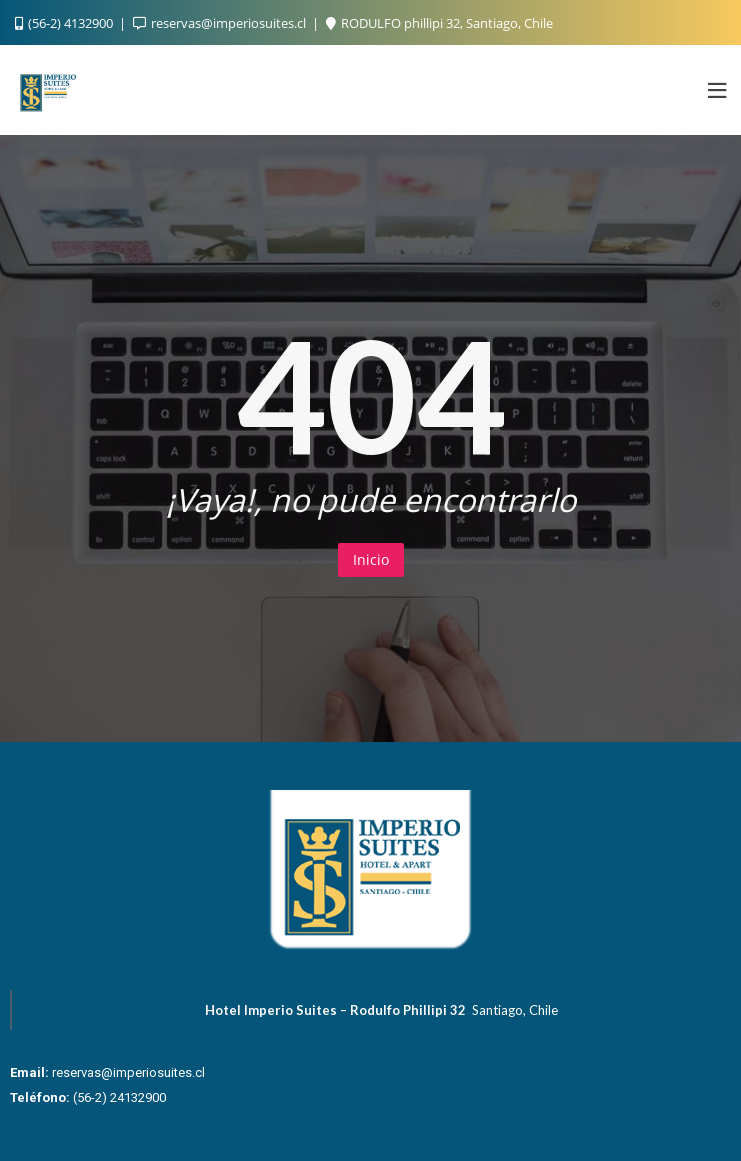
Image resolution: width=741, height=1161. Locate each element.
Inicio (371, 559)
